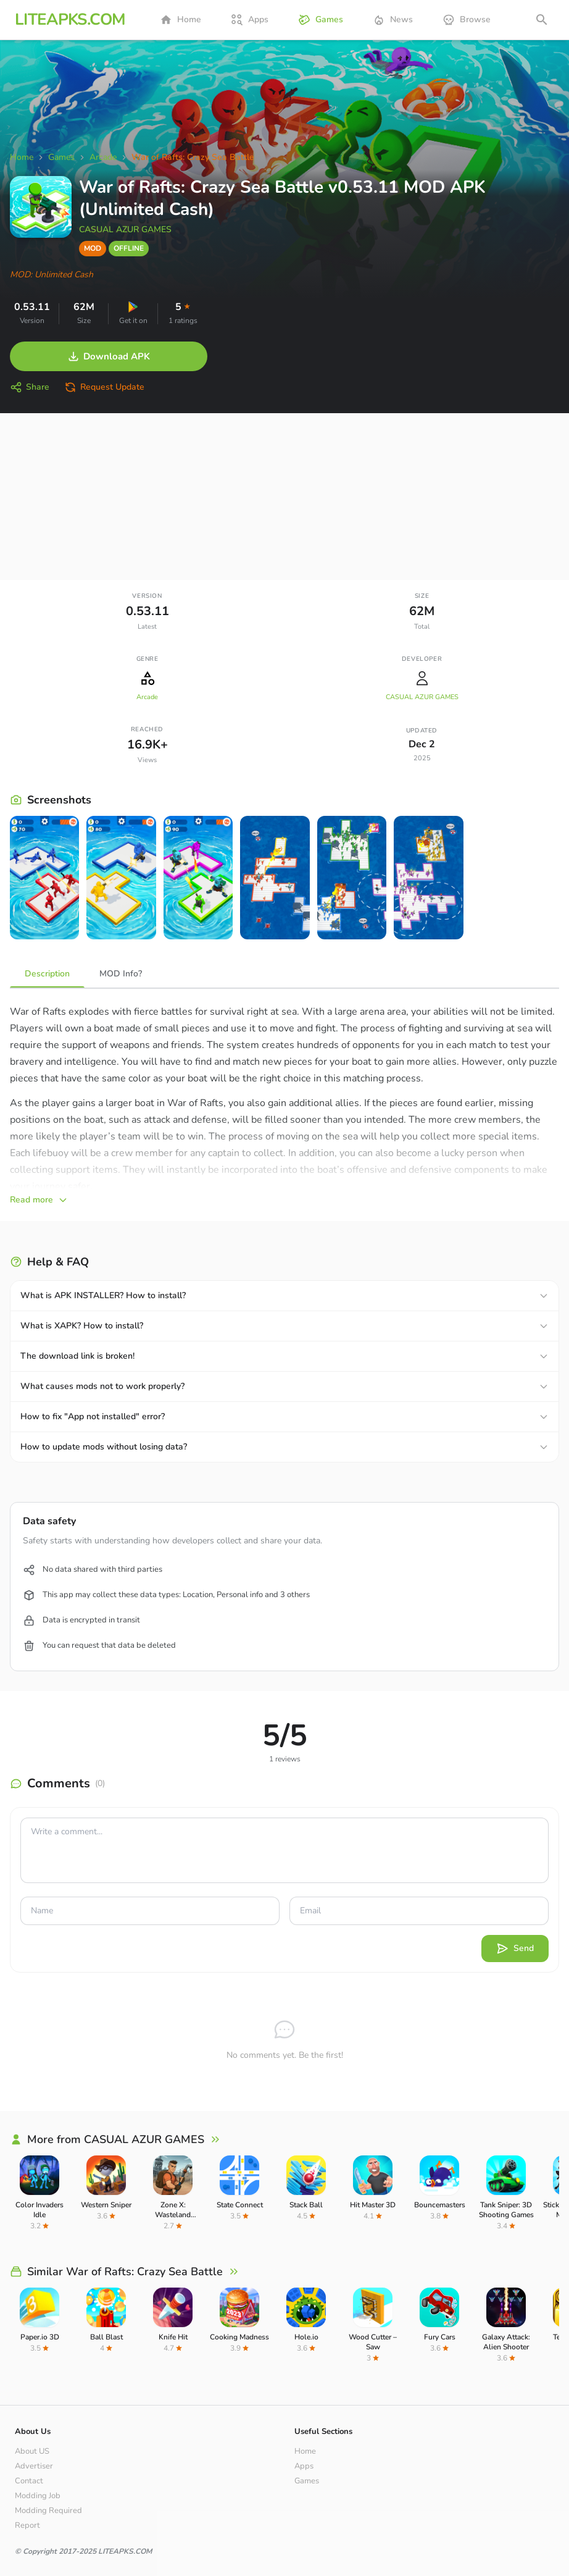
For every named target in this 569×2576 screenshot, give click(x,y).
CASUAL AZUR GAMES (125, 229)
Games (320, 20)
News (393, 20)
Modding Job (37, 2495)
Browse (466, 20)
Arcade (147, 697)
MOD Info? (120, 974)
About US (32, 2451)
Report (27, 2525)
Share (29, 387)
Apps (249, 20)
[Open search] (542, 19)
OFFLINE (129, 248)
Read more (39, 1200)
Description (47, 974)
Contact (29, 2480)
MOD (92, 248)
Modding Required (48, 2510)
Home (180, 20)
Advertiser (34, 2466)
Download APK (108, 356)
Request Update (104, 387)
